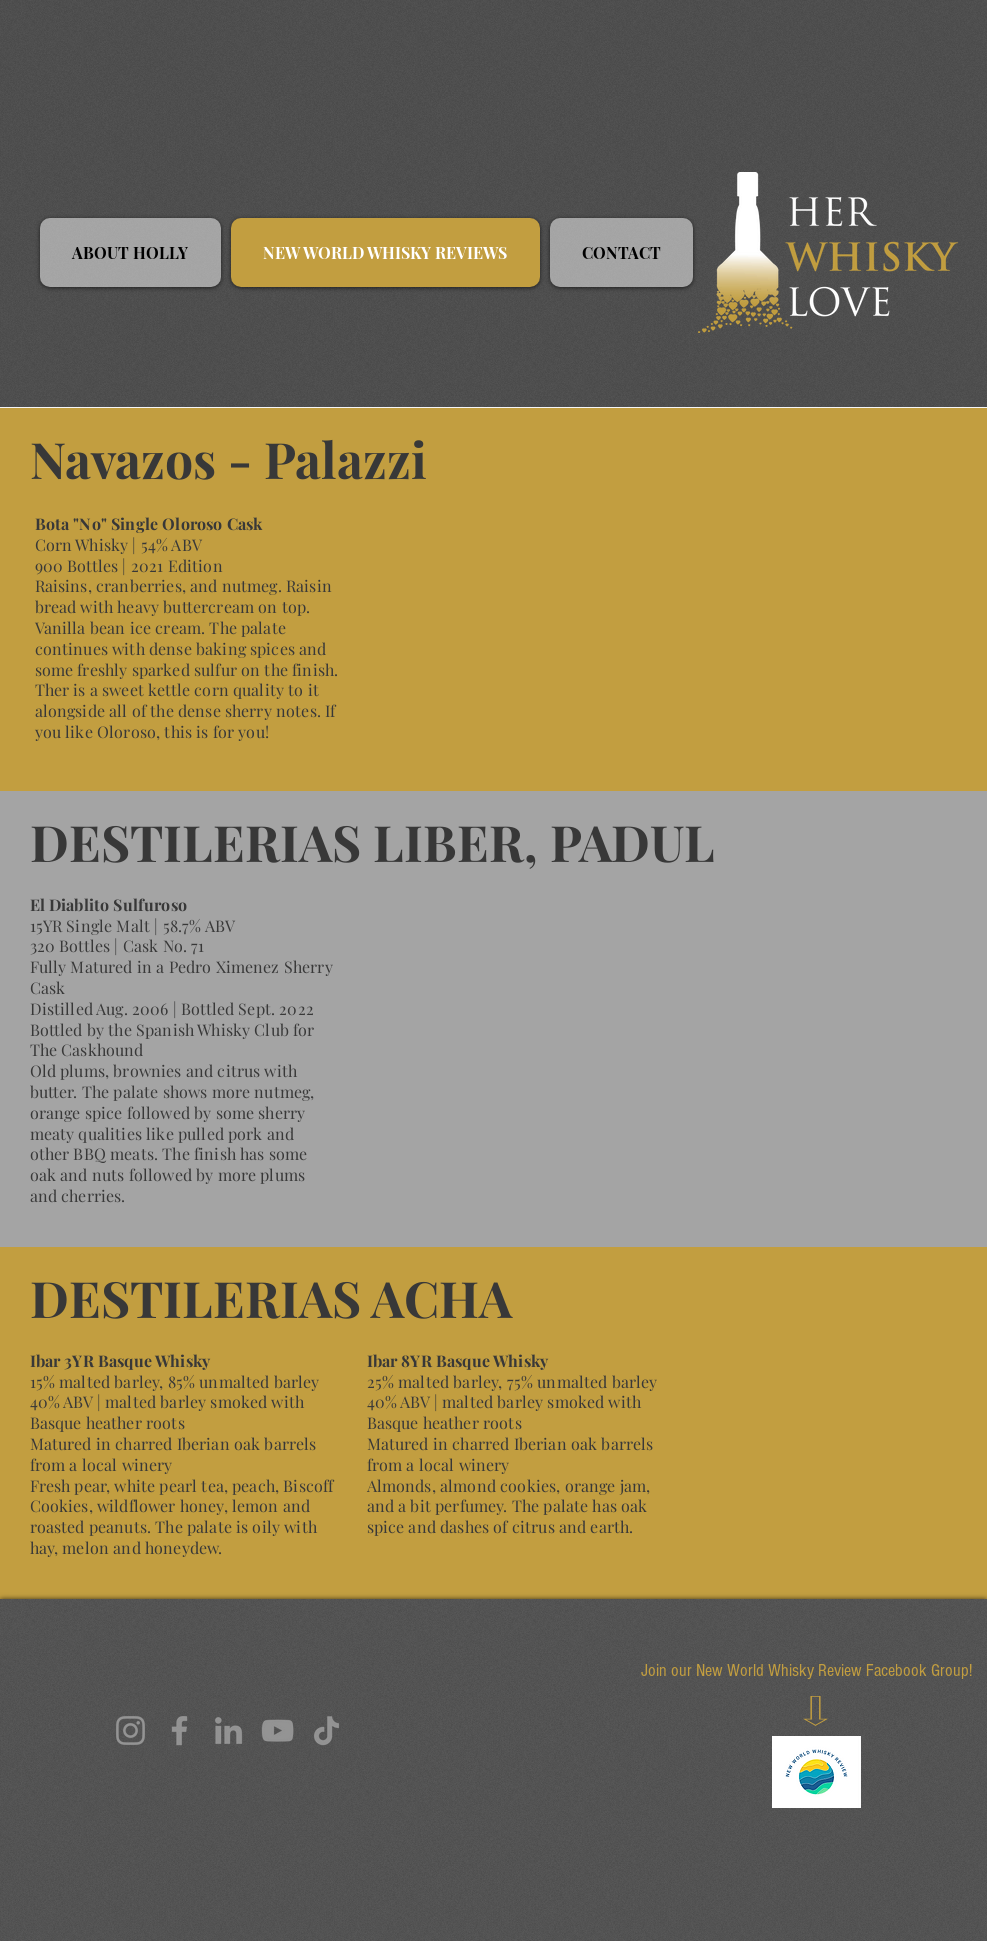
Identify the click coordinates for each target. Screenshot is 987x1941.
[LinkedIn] (228, 1730)
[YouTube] (277, 1730)
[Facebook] (179, 1730)
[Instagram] (130, 1730)
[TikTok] (326, 1730)
